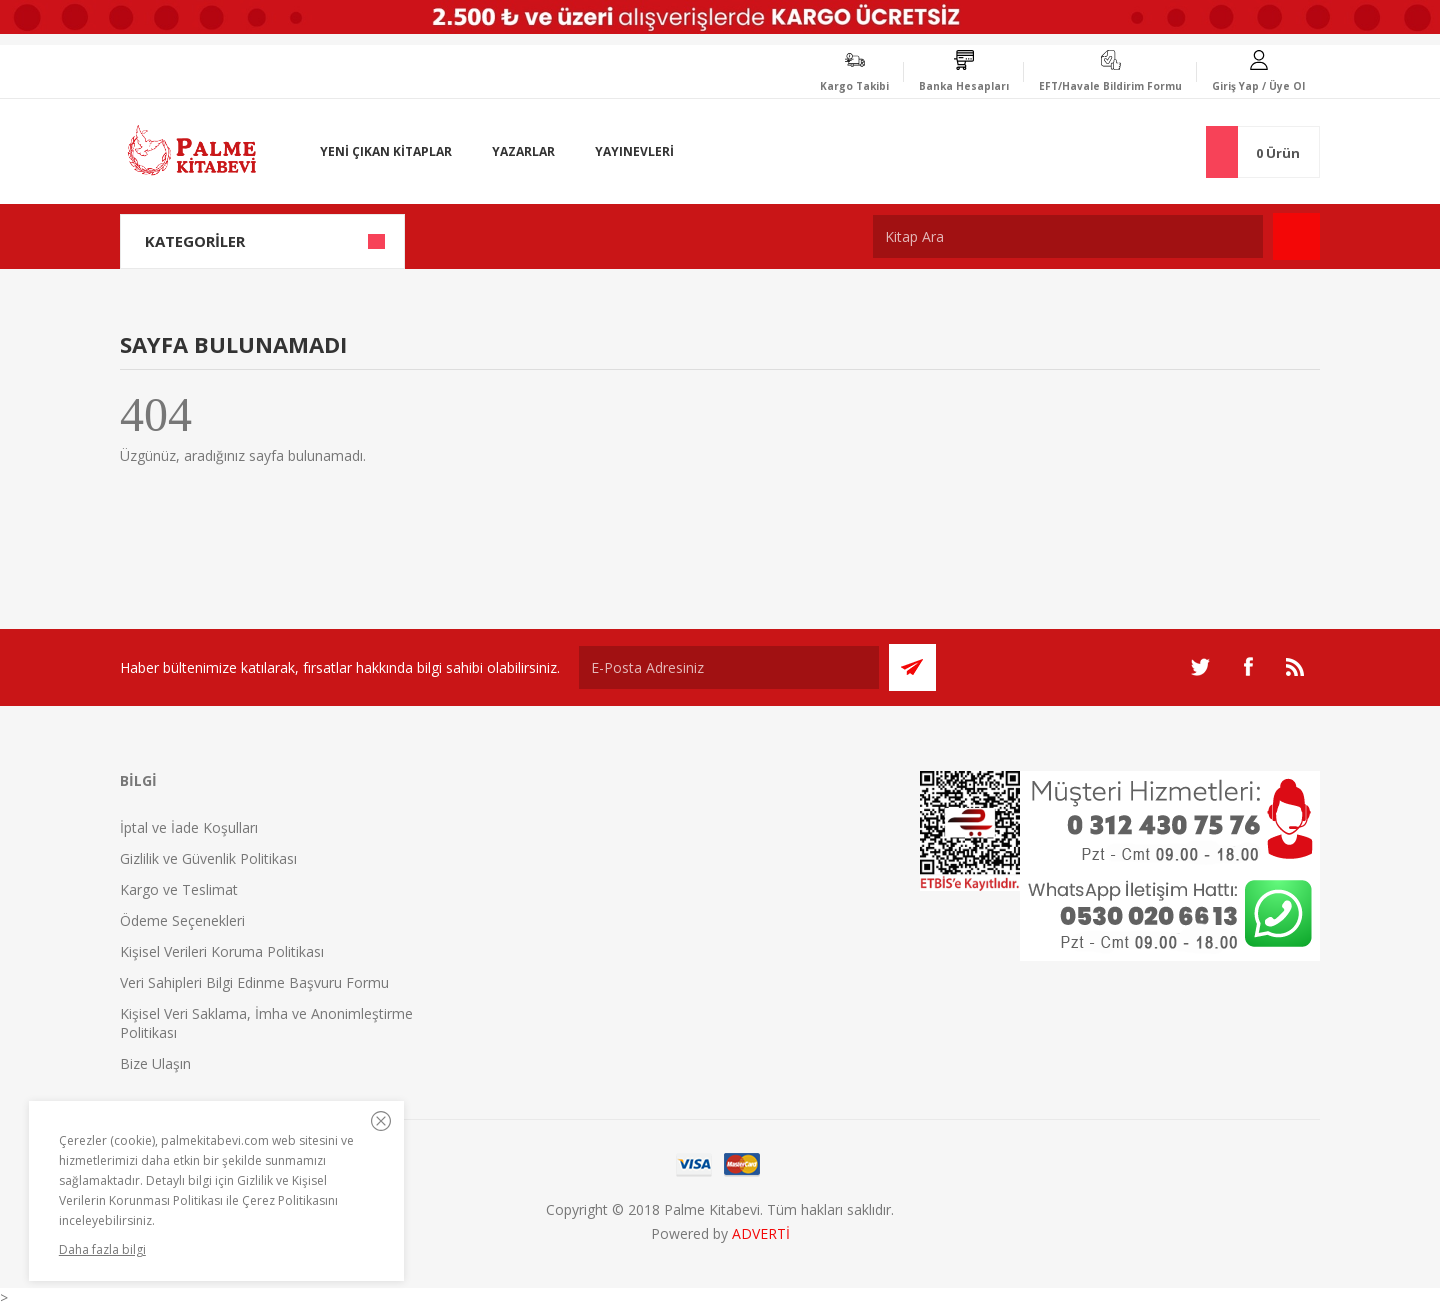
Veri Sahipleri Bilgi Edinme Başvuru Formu (254, 982)
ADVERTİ (761, 1233)
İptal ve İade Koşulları (189, 827)
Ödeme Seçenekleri (182, 920)
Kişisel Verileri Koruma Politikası (222, 951)
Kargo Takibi (854, 86)
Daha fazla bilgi (102, 1249)
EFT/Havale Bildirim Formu (1110, 86)
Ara (1296, 236)
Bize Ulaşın (155, 1063)
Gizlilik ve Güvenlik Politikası (208, 858)
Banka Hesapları (964, 86)
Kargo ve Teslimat (179, 889)
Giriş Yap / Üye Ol (1258, 86)
